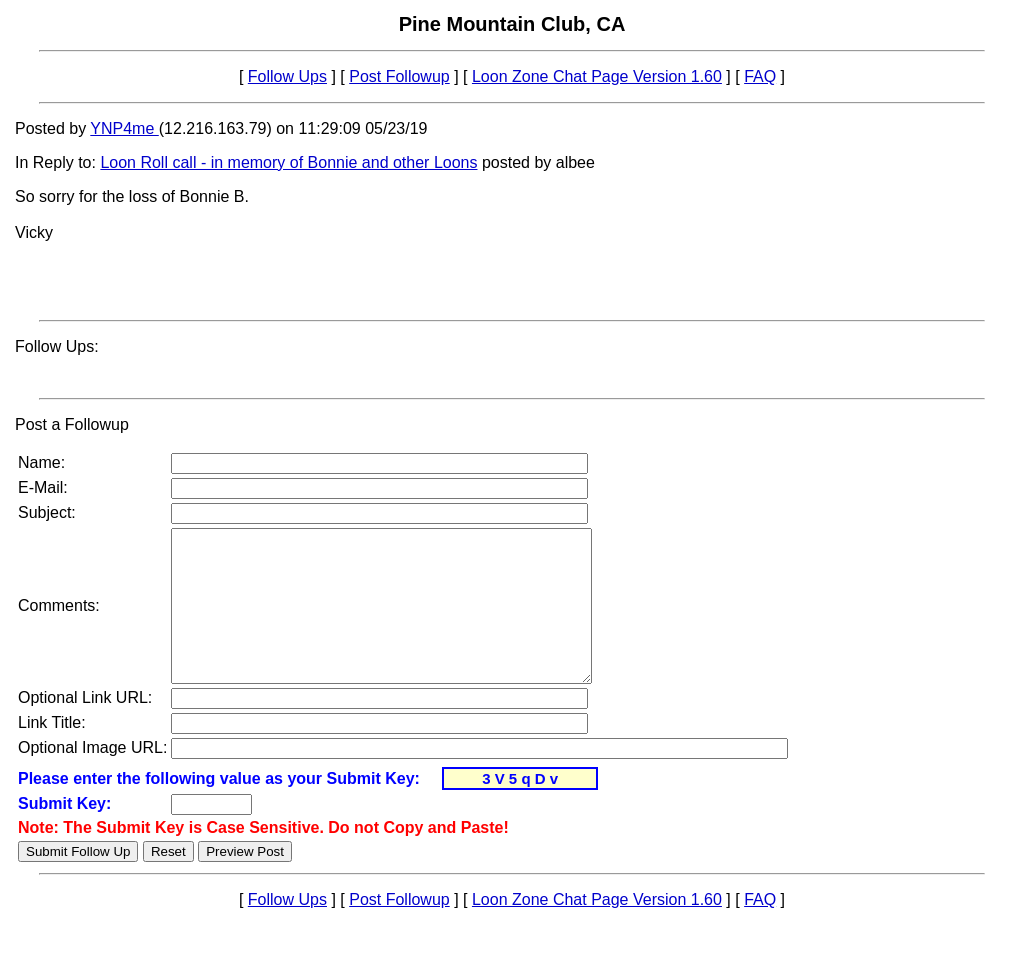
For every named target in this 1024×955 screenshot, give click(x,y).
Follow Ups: (57, 346)
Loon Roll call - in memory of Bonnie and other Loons (288, 162)
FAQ (760, 76)
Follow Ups (287, 76)
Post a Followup (72, 424)
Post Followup (399, 76)
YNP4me (124, 128)
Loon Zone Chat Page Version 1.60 (597, 76)
